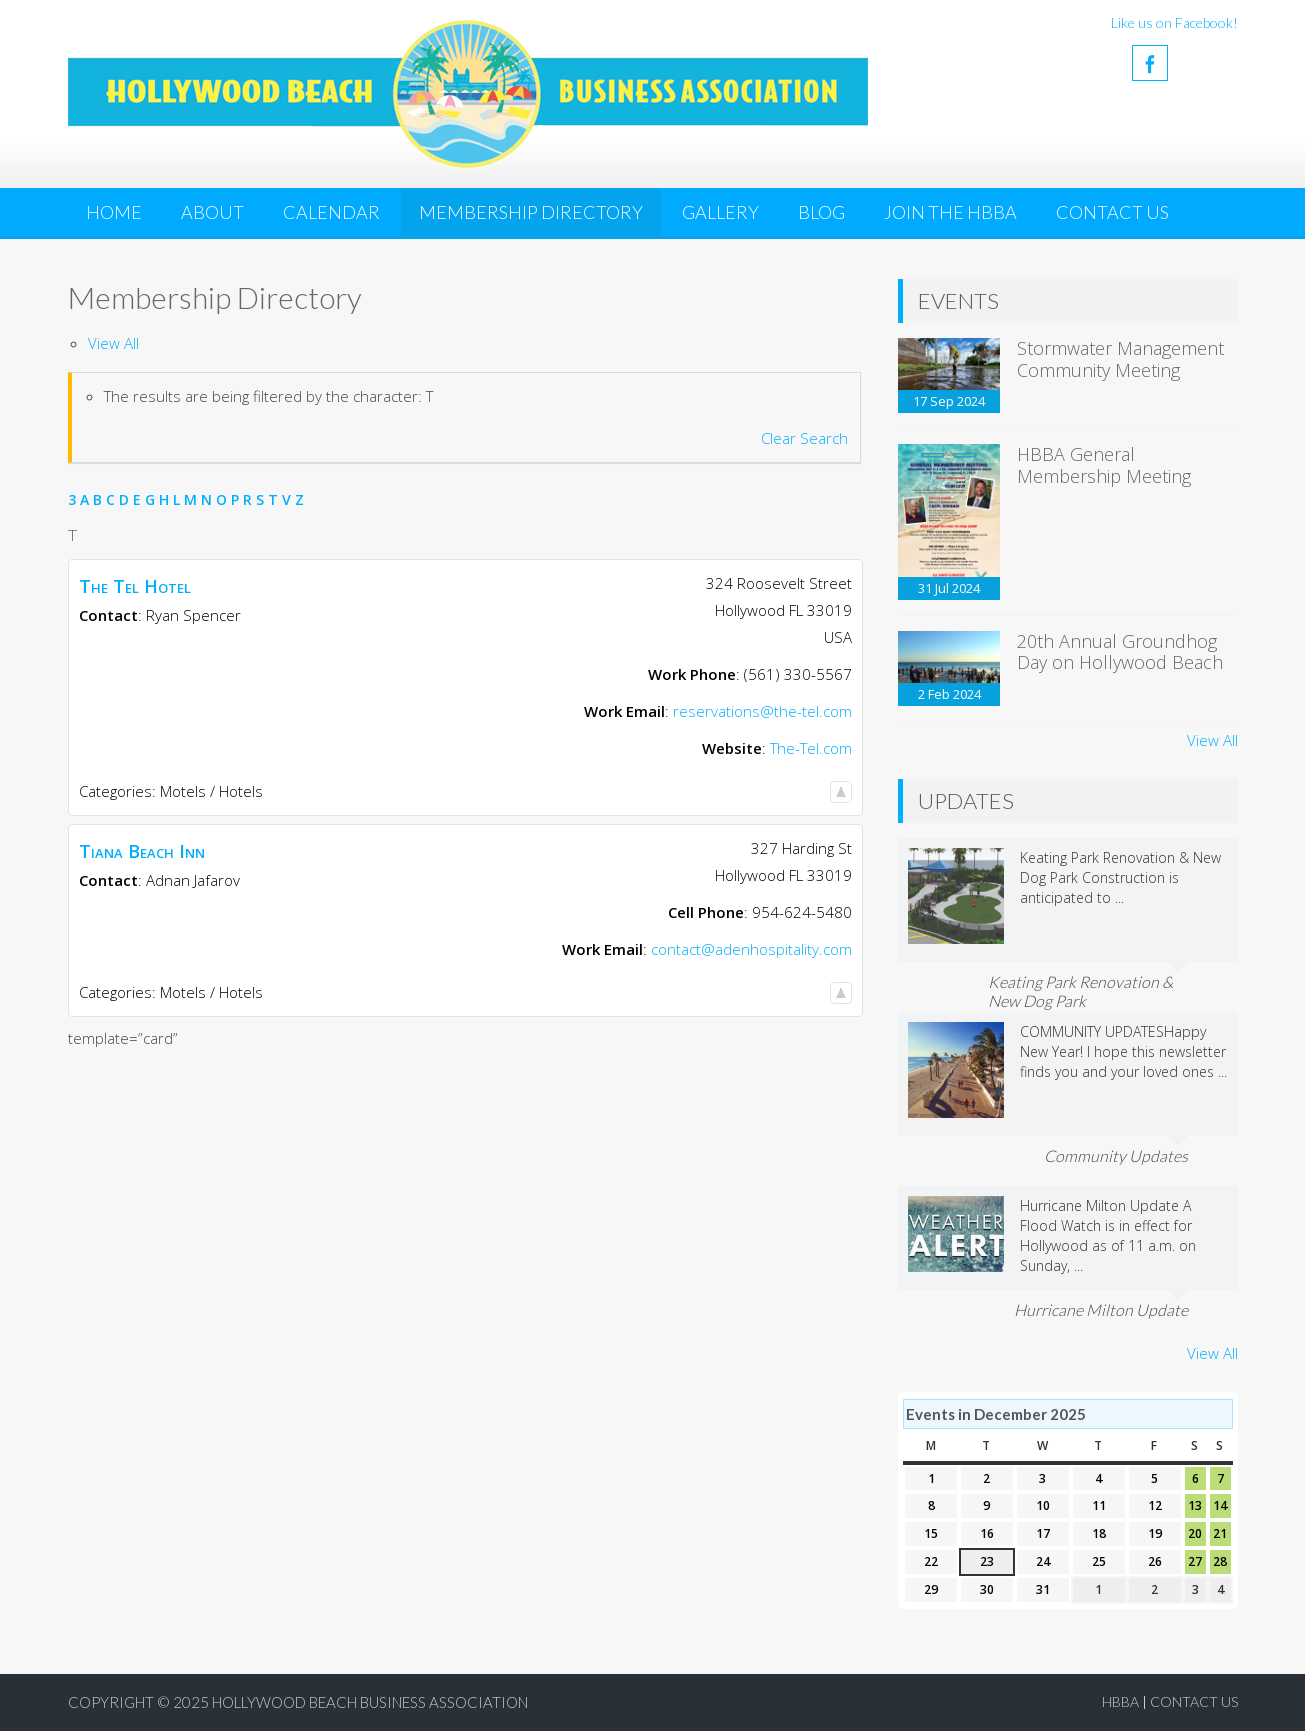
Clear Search (804, 438)
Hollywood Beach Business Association (370, 1702)
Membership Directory (531, 212)
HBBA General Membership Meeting (1104, 465)
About (212, 212)
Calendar (331, 212)
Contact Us (1112, 212)
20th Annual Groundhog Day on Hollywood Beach (1120, 652)
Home (114, 212)
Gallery (720, 212)
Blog (821, 212)
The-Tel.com (811, 748)
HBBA (1120, 1701)
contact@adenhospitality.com (751, 949)
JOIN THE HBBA (950, 212)
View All (113, 343)
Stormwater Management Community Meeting (1120, 359)
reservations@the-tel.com (762, 711)
